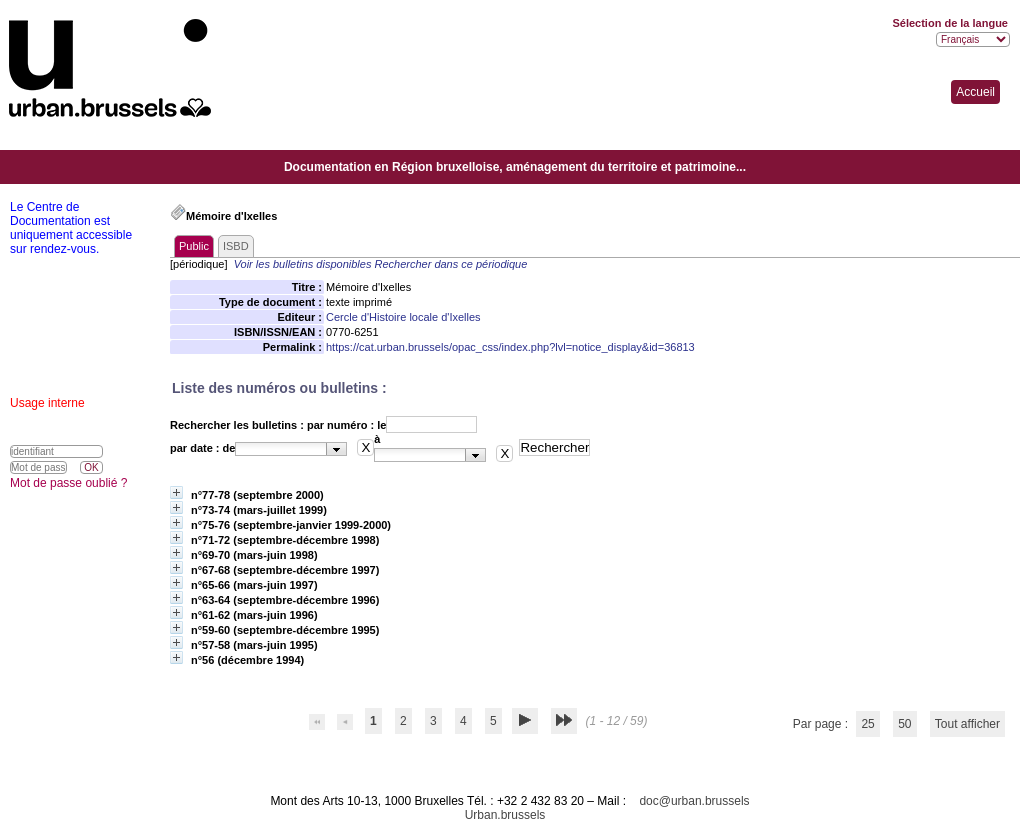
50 (904, 724)
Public (194, 246)
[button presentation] (336, 449)
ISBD (236, 246)
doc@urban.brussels (694, 801)
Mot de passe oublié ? (68, 483)
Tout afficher (967, 724)
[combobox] (291, 449)
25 (867, 724)
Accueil (975, 92)
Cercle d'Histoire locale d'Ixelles (403, 317)
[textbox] (281, 449)
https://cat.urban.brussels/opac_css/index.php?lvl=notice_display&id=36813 (510, 347)
